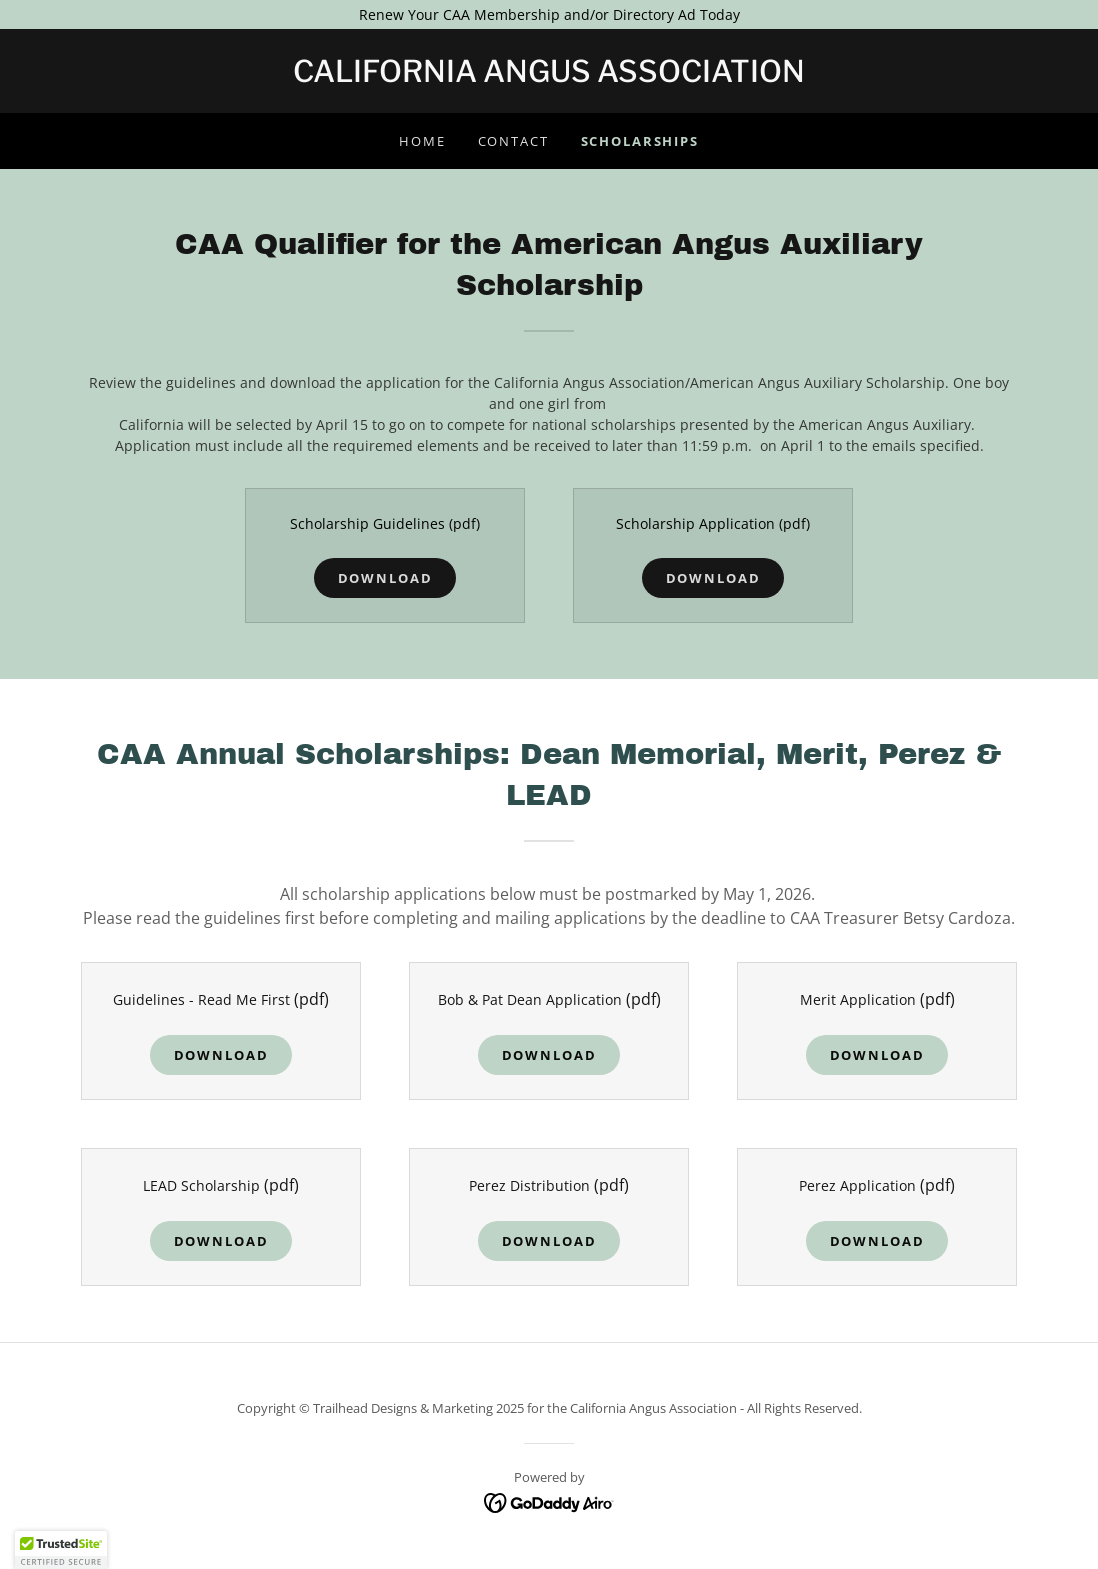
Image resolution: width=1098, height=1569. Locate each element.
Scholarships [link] (640, 141)
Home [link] (422, 141)
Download (385, 578)
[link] (549, 76)
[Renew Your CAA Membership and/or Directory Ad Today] (549, 14)
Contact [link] (513, 141)
